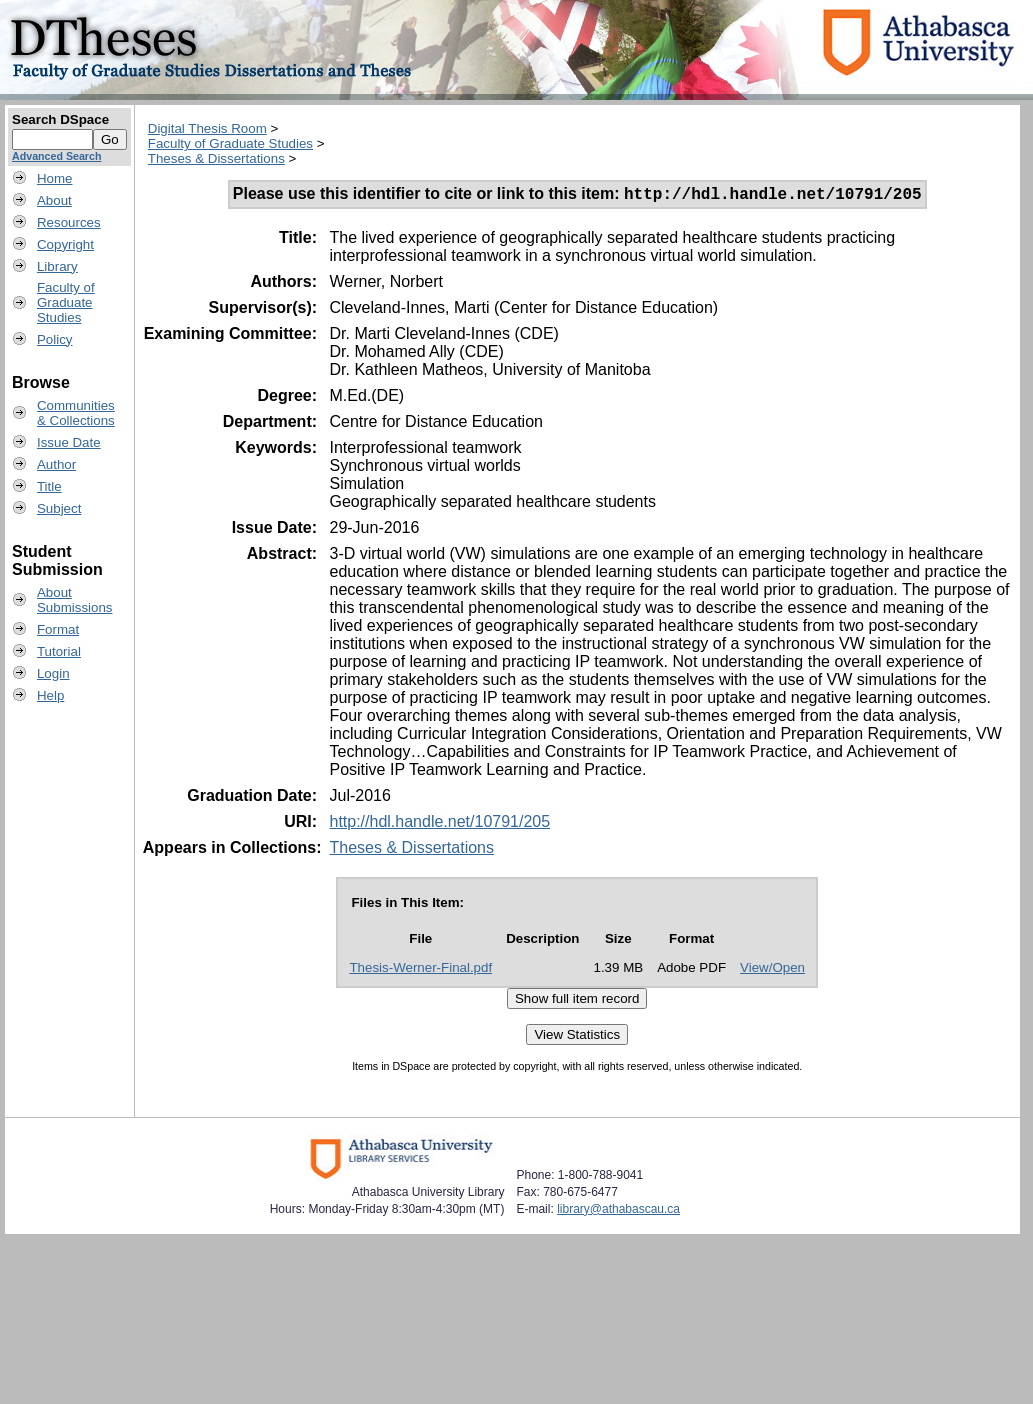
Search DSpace (60, 119)
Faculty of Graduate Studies (230, 143)
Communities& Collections (76, 413)
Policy (55, 339)
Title (49, 486)
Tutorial (59, 651)
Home (55, 178)
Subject (59, 508)
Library (57, 266)
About (54, 200)
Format (58, 629)
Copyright (65, 244)
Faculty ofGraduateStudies (66, 302)
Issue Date (69, 442)
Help (50, 695)
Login (53, 673)
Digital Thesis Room (207, 128)
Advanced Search (56, 156)
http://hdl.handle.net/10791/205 (439, 824)
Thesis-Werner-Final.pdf (420, 970)
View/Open (772, 970)
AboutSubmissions (75, 600)
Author (56, 464)
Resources (69, 222)
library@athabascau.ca (618, 1212)
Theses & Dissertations (216, 158)
